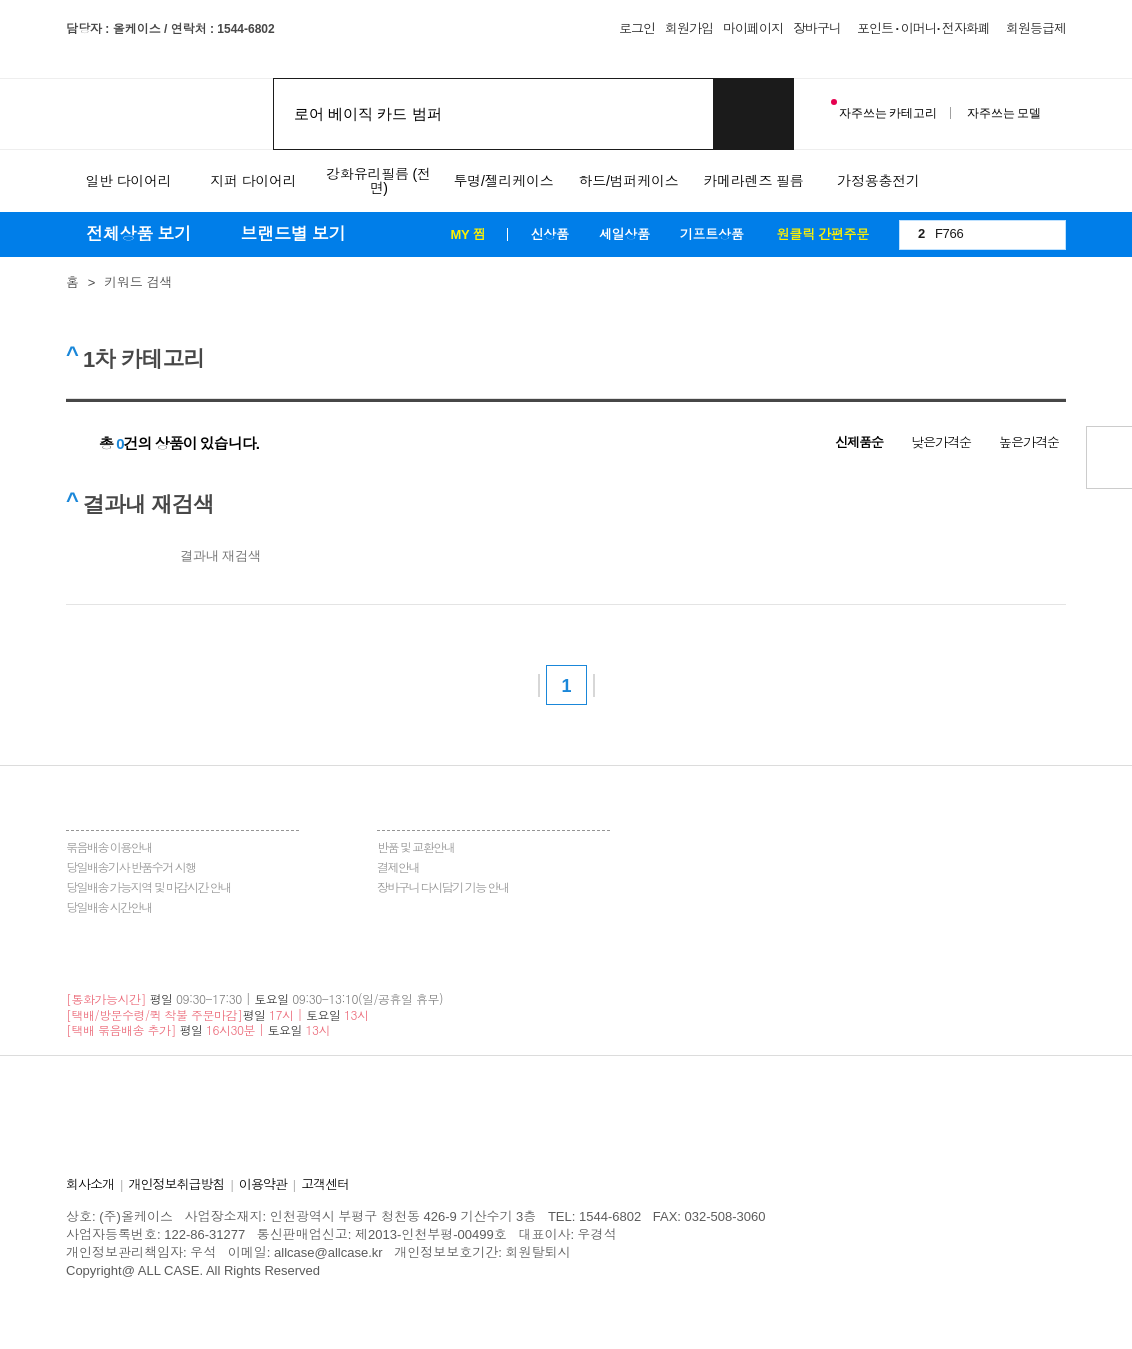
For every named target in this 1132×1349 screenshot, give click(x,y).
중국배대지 (630, 1288)
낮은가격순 (941, 442)
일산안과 (445, 1288)
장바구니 (817, 28)
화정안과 (569, 1288)
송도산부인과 (213, 1288)
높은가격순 (1029, 442)
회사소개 (90, 1184)
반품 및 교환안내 (415, 848)
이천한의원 (506, 1288)
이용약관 (263, 1184)
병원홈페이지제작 (118, 1288)
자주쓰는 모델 (1004, 112)
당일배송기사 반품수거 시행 (131, 868)
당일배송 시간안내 (109, 908)
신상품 (549, 234)
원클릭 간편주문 (822, 234)
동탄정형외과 (376, 1288)
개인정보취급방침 (176, 1184)
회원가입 (689, 28)
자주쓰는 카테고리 (883, 109)
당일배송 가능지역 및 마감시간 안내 (148, 888)
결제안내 (398, 868)
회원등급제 (1036, 28)
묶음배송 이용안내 (109, 848)
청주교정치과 (294, 1288)
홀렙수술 (92, 1306)
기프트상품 (712, 234)
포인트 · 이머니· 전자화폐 (923, 28)
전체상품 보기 (140, 234)
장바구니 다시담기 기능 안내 (443, 888)
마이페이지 (753, 28)
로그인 (637, 28)
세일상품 (624, 234)
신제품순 (859, 442)
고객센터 (325, 1184)
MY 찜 (467, 234)
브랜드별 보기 (292, 234)
